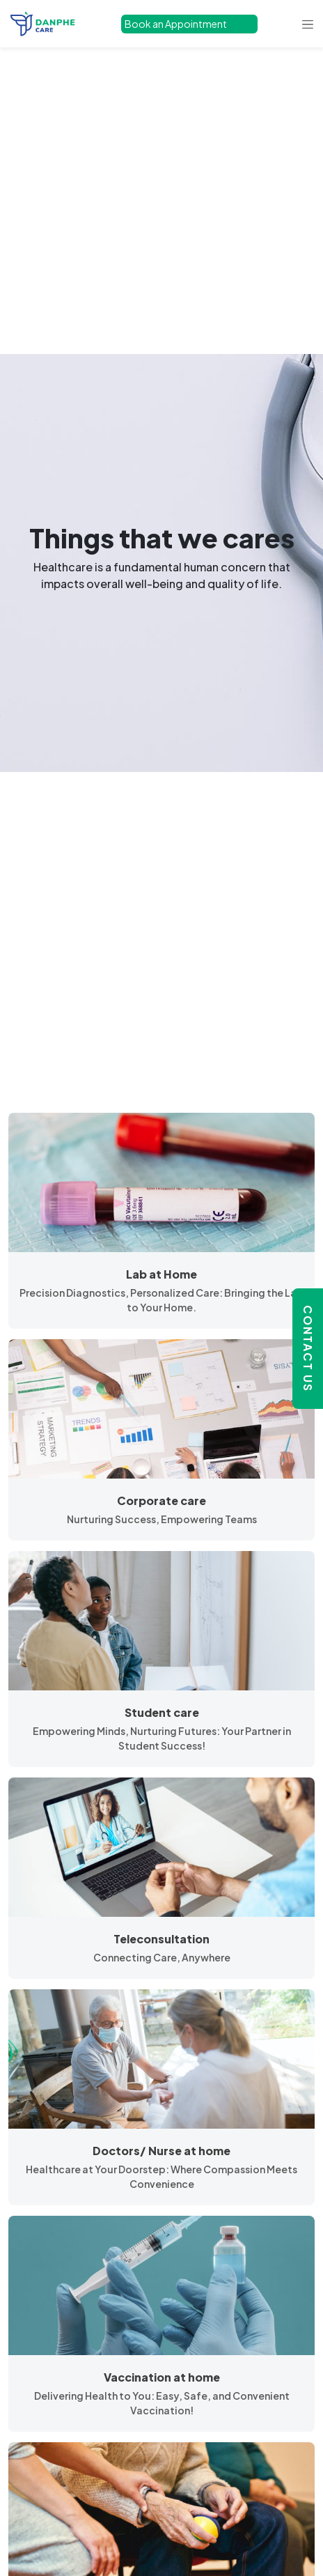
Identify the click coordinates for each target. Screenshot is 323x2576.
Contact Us (308, 1348)
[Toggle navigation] (308, 24)
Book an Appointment (176, 23)
